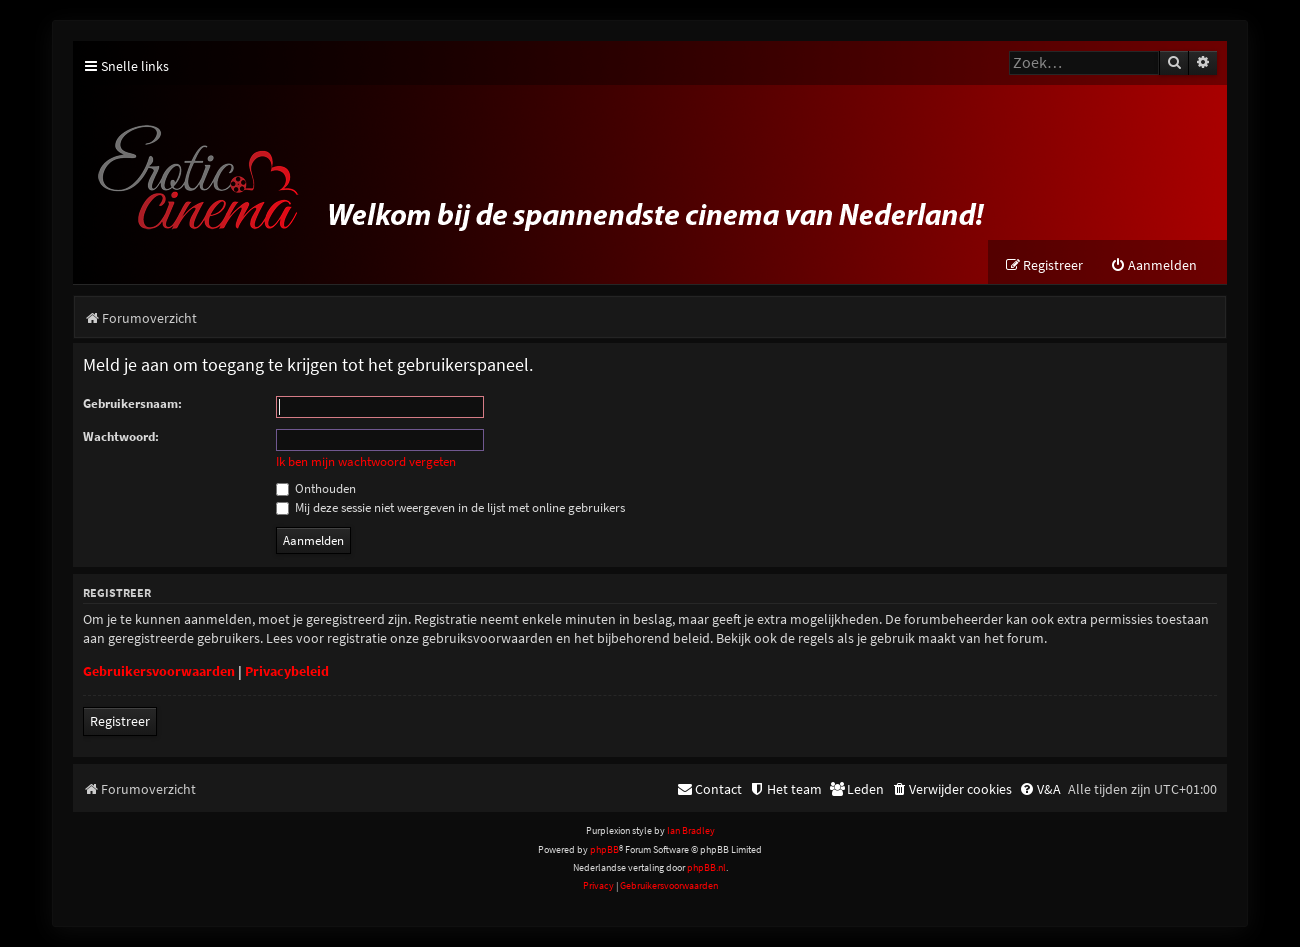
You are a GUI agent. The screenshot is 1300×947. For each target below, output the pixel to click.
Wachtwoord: (121, 436)
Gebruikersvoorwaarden (159, 671)
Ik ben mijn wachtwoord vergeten (366, 462)
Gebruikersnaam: (132, 403)
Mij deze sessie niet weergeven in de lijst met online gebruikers (450, 507)
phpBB (604, 849)
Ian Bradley (691, 830)
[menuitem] (1153, 265)
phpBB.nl (706, 867)
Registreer (120, 721)
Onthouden (316, 488)
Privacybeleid (287, 671)
